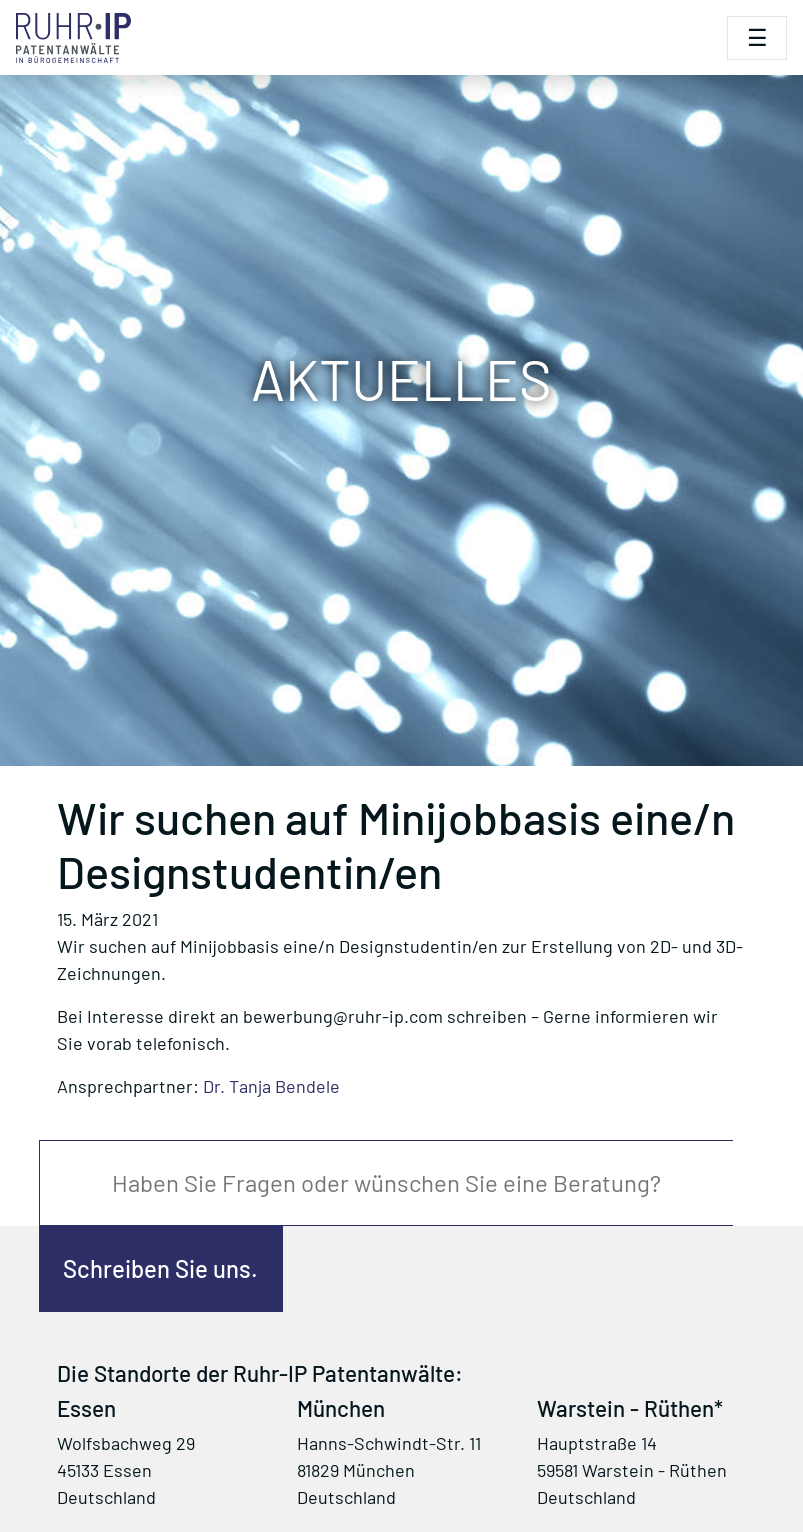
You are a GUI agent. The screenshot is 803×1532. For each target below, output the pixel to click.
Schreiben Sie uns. (160, 1268)
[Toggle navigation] (757, 38)
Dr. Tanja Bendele (271, 1086)
